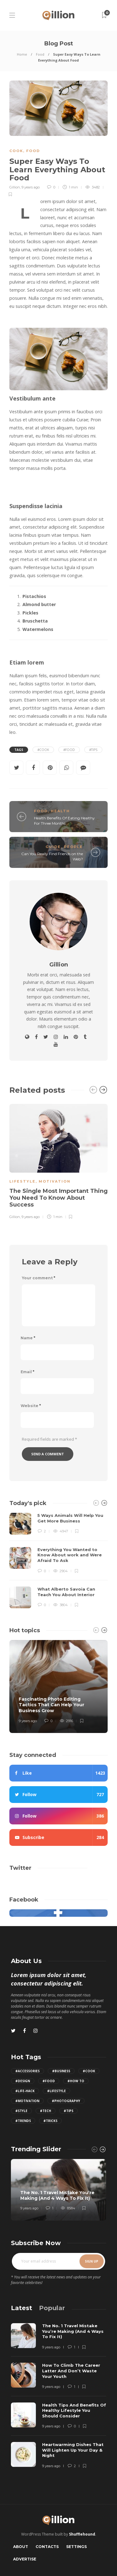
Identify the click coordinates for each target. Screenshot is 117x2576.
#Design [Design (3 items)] (22, 2081)
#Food (69, 750)
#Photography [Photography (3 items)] (66, 2101)
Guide (53, 847)
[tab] (21, 2308)
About (20, 2546)
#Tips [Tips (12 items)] (68, 2111)
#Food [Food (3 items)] (48, 2081)
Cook (16, 151)
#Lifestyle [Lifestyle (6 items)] (56, 2091)
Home (22, 54)
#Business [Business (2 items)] (61, 2071)
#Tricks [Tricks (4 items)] (50, 2121)
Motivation (55, 1181)
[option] (58, 1160)
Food (40, 54)
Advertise (24, 2559)
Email (27, 1371)
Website (31, 1405)
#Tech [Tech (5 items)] (45, 2111)
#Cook (43, 750)
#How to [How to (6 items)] (75, 2081)
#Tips (93, 750)
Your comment (38, 1278)
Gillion (14, 187)
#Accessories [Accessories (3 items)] (27, 2071)
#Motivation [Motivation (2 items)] (27, 2101)
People (73, 847)
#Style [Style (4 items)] (21, 2111)
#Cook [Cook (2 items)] (89, 2071)
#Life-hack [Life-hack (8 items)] (25, 2091)
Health (60, 811)
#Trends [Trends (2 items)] (23, 2121)
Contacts (47, 2546)
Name (28, 1338)
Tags (18, 750)
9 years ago (31, 187)
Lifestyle (22, 1181)
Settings (76, 2546)
